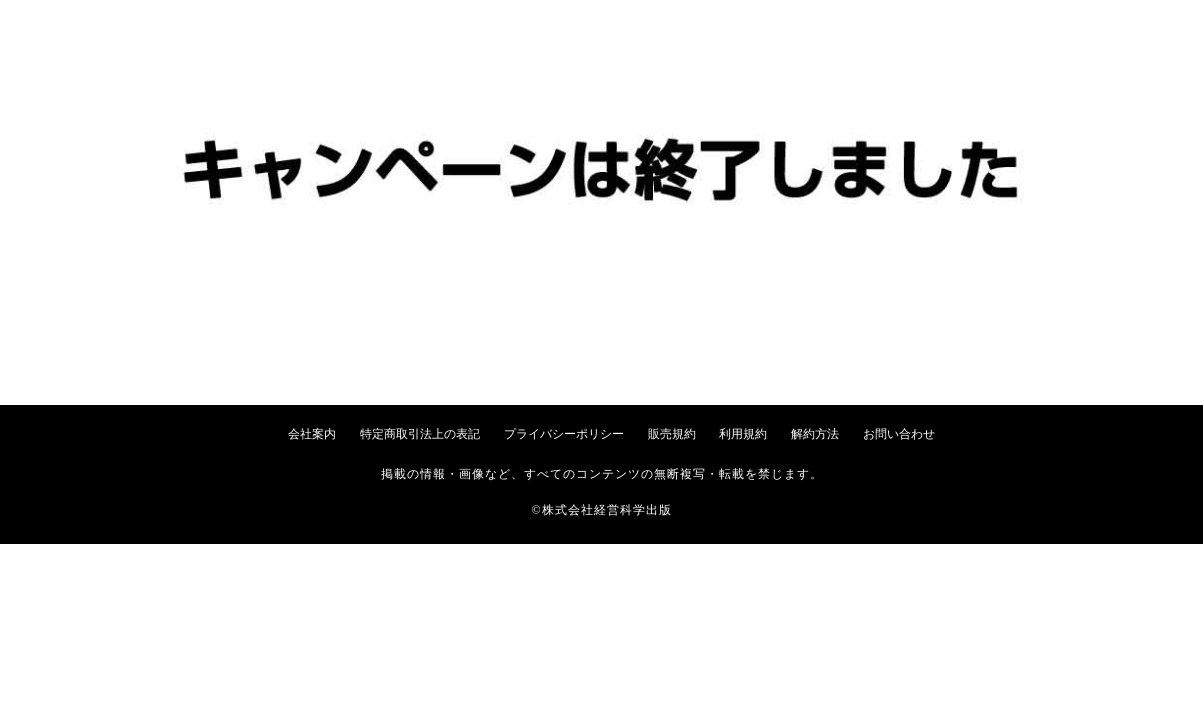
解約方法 (815, 434)
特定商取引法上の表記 (420, 434)
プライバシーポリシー (564, 434)
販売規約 (672, 434)
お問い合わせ (899, 434)
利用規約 (743, 434)
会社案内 (312, 434)
